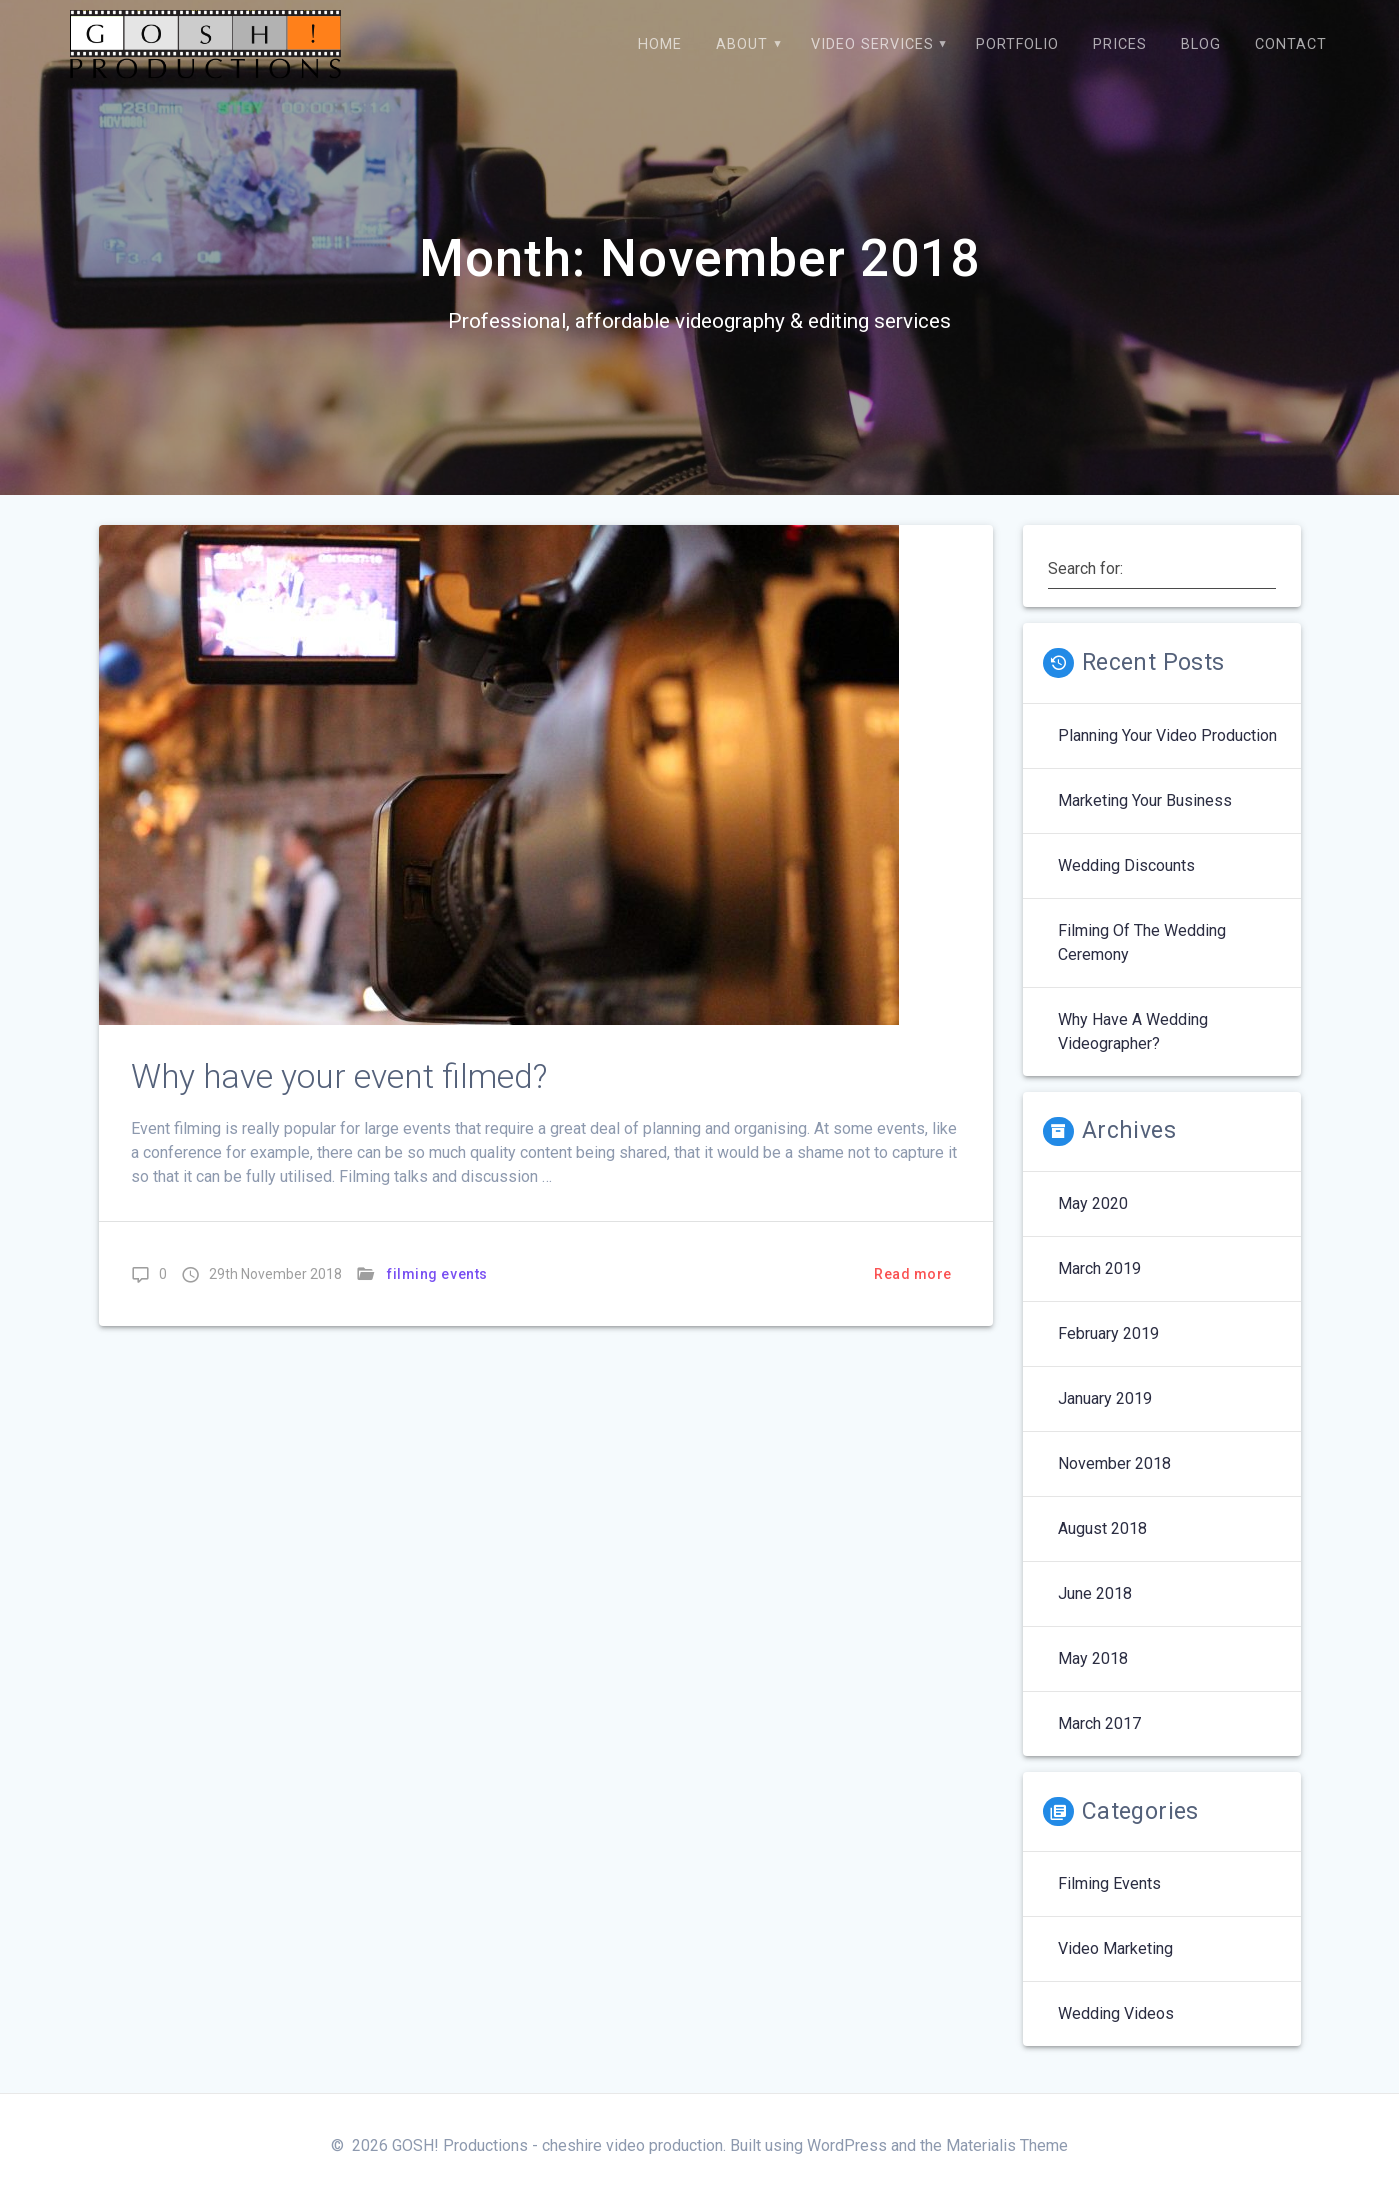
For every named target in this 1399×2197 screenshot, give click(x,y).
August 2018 (1102, 1528)
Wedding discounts (1126, 865)
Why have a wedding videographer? (1133, 1031)
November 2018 (1114, 1463)
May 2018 (1093, 1658)
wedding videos (1116, 2013)
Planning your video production (1167, 735)
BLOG (1201, 44)
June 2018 (1095, 1593)
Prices (1120, 44)
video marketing (1115, 1948)
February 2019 (1108, 1333)
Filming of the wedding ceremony (1142, 942)
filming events (437, 1274)
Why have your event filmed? (339, 1076)
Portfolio (1017, 44)
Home (660, 44)
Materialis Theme (1007, 2145)
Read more (913, 1274)
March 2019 (1099, 1268)
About (742, 44)
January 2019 (1105, 1398)
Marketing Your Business (1145, 800)
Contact (1291, 44)
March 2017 (1099, 1723)
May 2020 (1093, 1203)
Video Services (872, 44)
